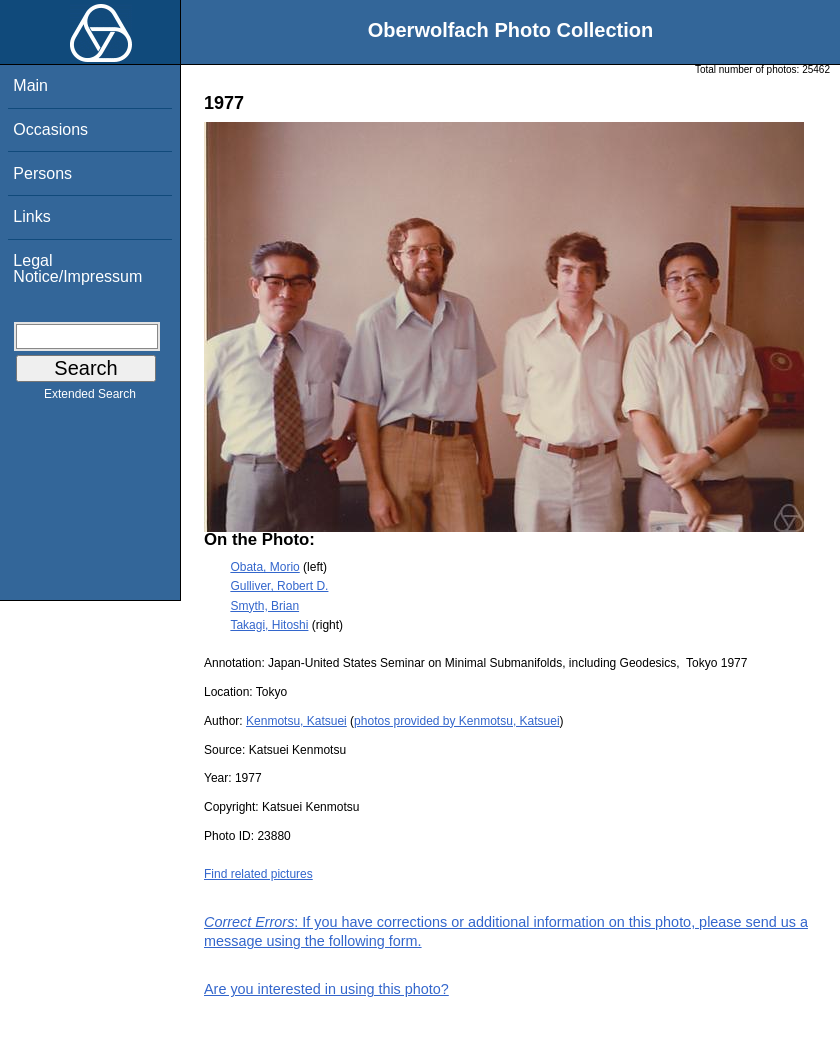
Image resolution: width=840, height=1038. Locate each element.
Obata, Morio (264, 567)
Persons (42, 173)
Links (31, 216)
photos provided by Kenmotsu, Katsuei (456, 721)
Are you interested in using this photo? (326, 989)
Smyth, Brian (264, 606)
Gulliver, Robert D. (279, 586)
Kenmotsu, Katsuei (296, 721)
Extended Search (90, 398)
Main (30, 85)
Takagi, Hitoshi (269, 625)
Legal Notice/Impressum (77, 268)
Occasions (50, 129)
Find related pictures (258, 874)
